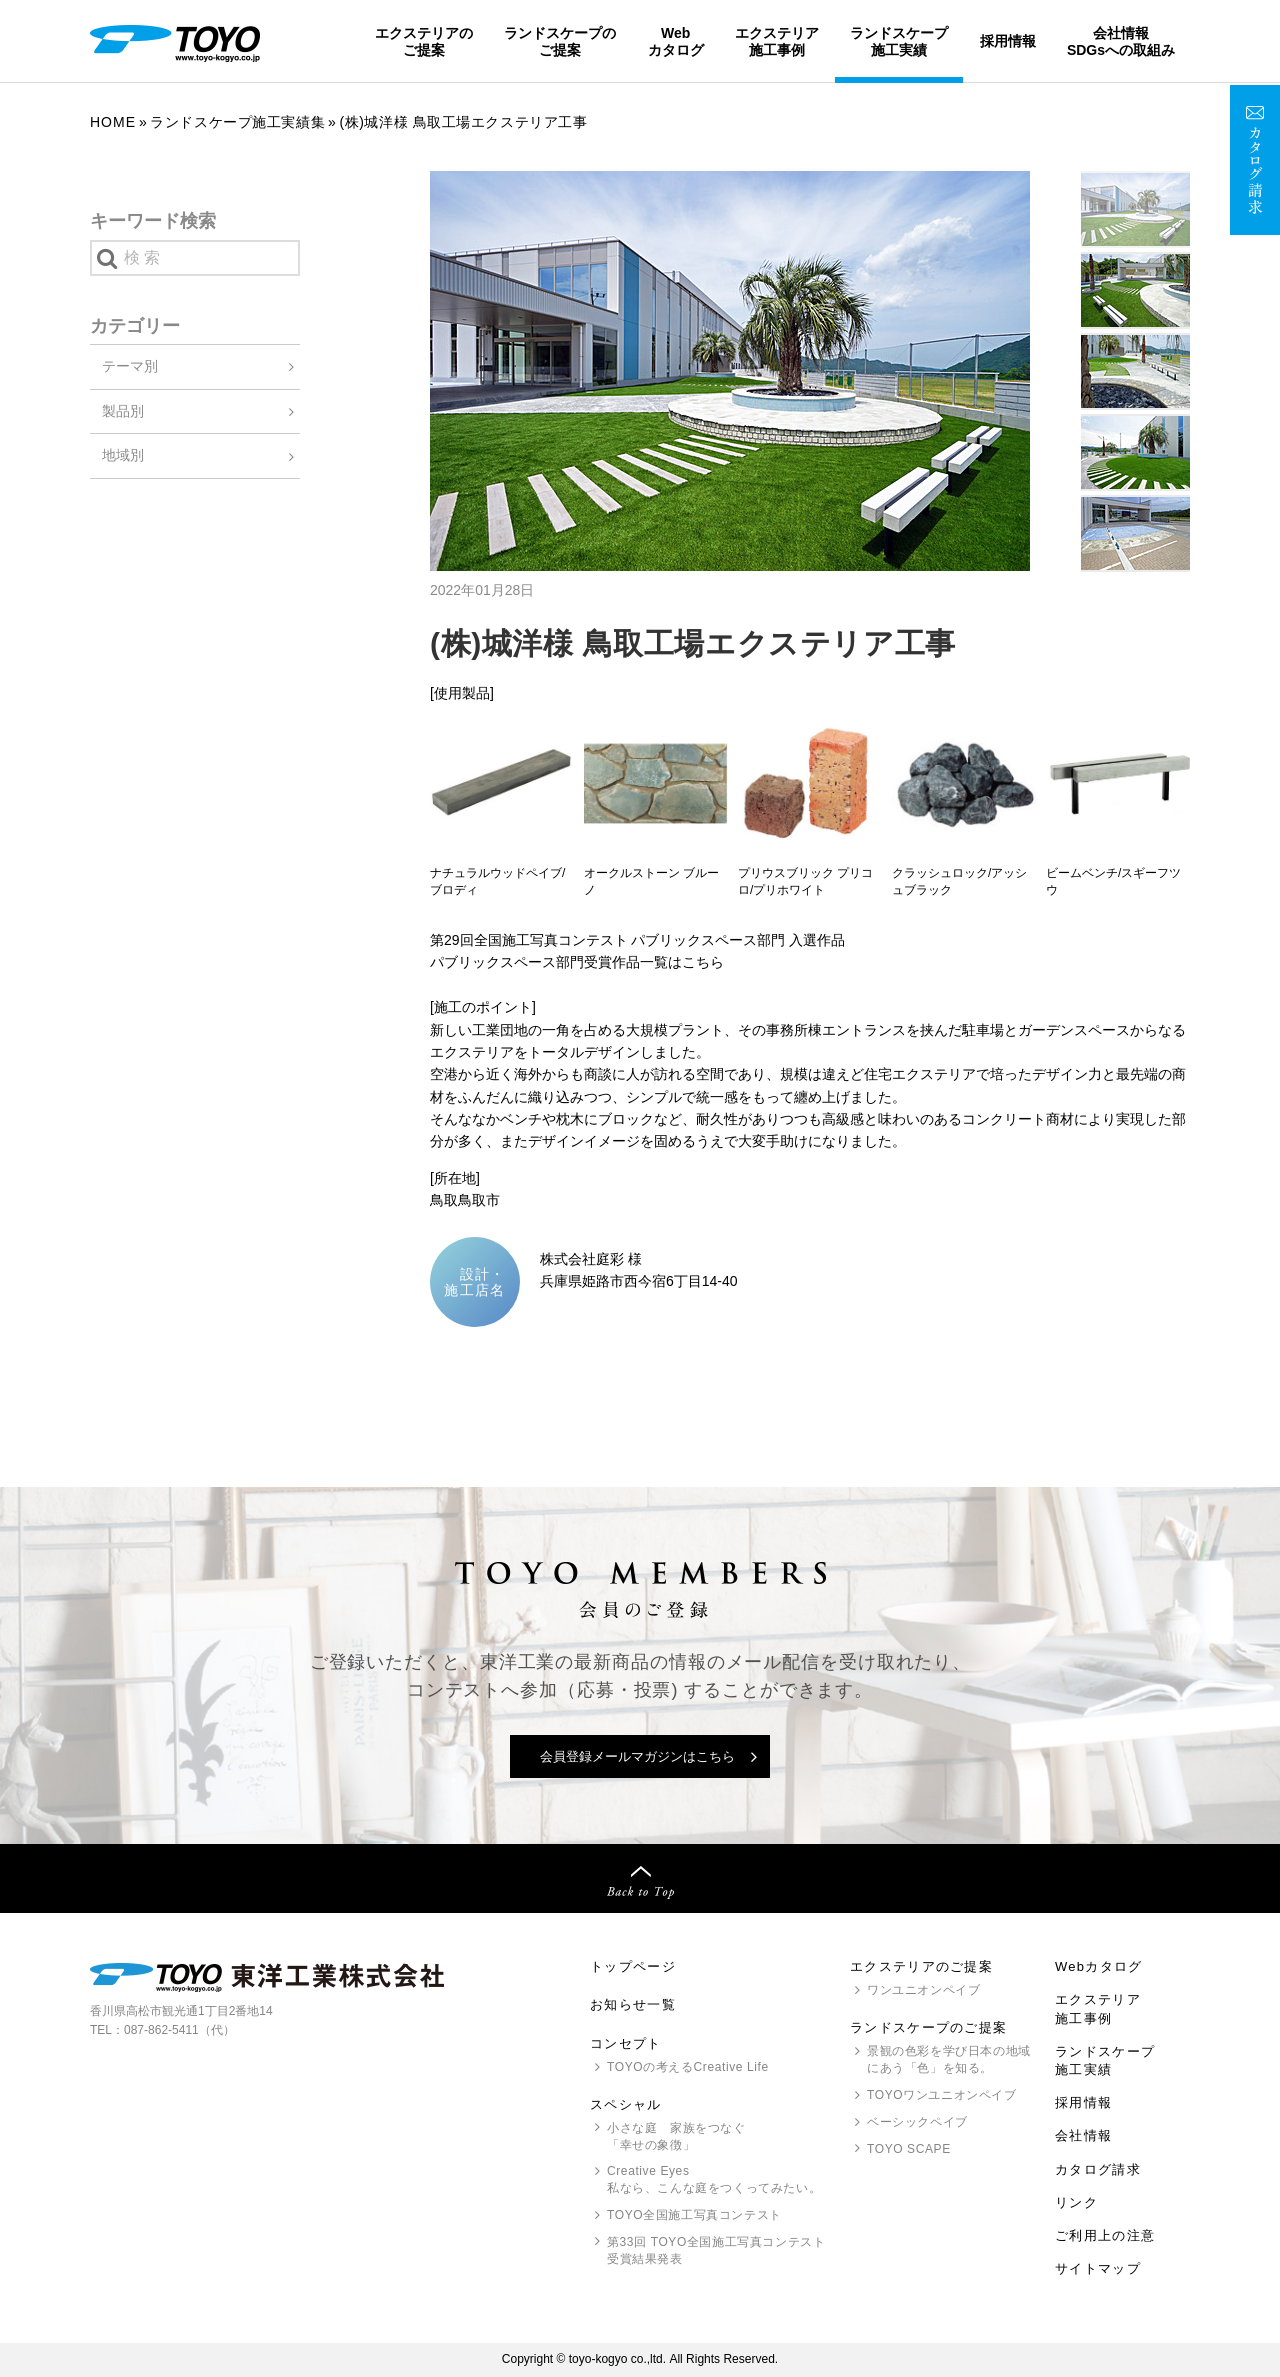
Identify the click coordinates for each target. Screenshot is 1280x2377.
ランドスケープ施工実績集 (237, 122)
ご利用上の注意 (1105, 2235)
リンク (1076, 2202)
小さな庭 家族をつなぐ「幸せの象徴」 (676, 2136)
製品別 (123, 411)
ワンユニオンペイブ (923, 1990)
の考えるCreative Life (688, 2067)
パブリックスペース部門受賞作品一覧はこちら (577, 962)
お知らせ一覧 (633, 2004)
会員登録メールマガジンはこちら (637, 1756)
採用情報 (1008, 41)
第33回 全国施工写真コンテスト (716, 2251)
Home (113, 122)
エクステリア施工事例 (777, 41)
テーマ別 (130, 366)
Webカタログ (676, 41)
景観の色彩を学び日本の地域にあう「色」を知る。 (949, 2059)
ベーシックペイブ (917, 2122)
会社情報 (1083, 2135)
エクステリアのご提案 (424, 41)
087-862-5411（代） (179, 2030)
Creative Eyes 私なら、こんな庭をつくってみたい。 (714, 2179)
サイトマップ (1098, 2268)
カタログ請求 (1098, 2169)
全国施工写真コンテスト (694, 2215)
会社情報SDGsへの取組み (1121, 41)
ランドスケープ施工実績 (899, 41)
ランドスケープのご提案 (560, 41)
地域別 (123, 455)
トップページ (633, 1966)
